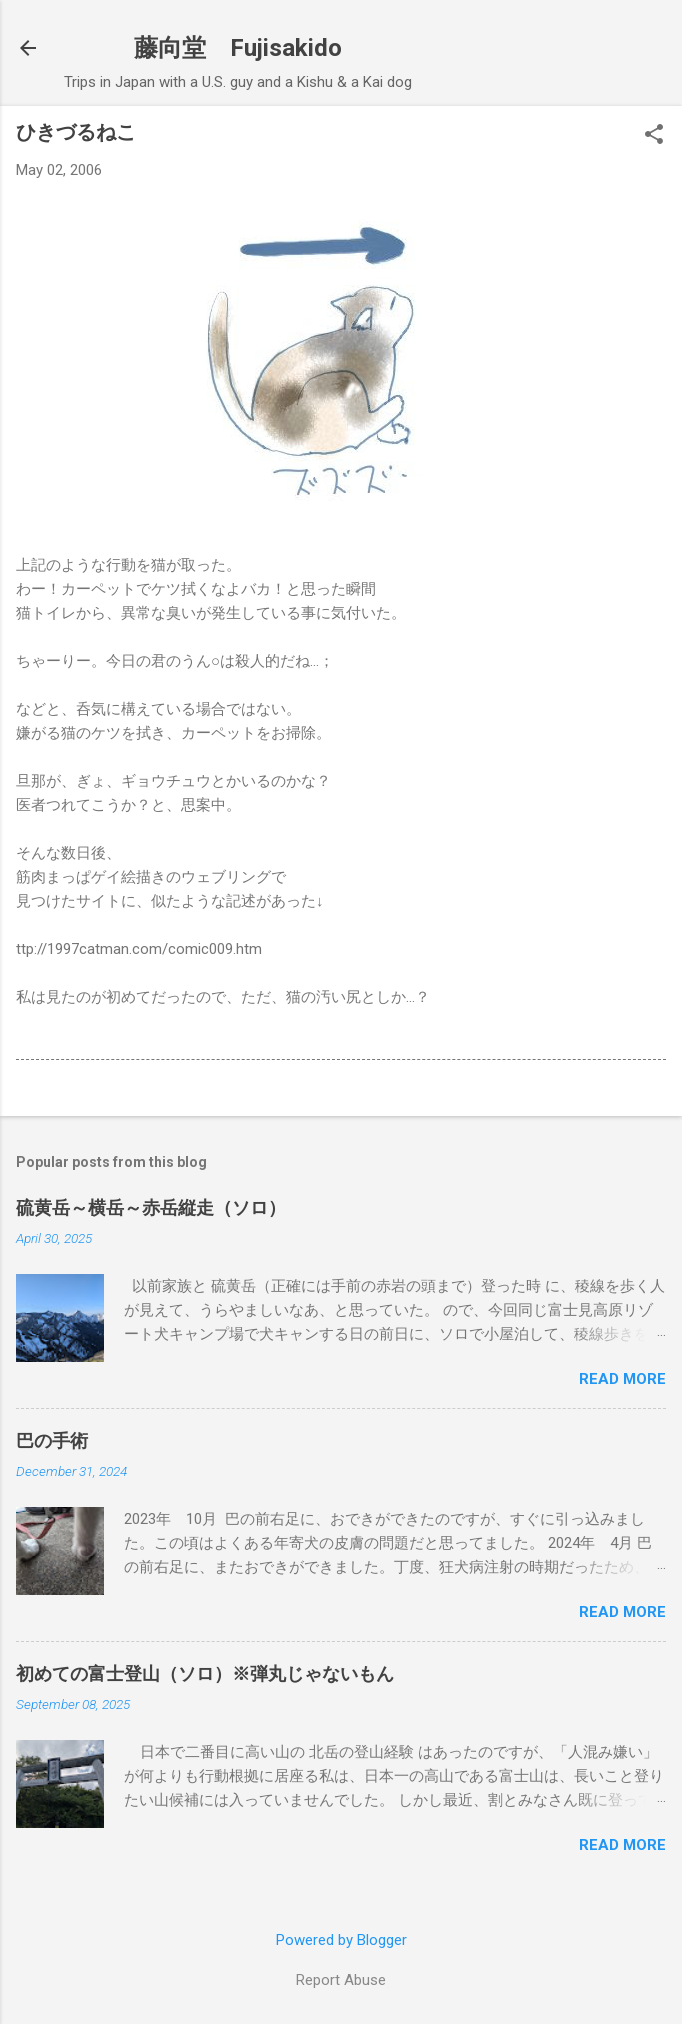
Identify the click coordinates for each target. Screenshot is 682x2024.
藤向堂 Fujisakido (238, 48)
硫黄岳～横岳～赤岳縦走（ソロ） (151, 1207)
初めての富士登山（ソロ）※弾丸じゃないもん (205, 1673)
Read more (622, 1379)
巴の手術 (52, 1440)
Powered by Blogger (341, 1940)
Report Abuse (341, 1980)
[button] (654, 136)
